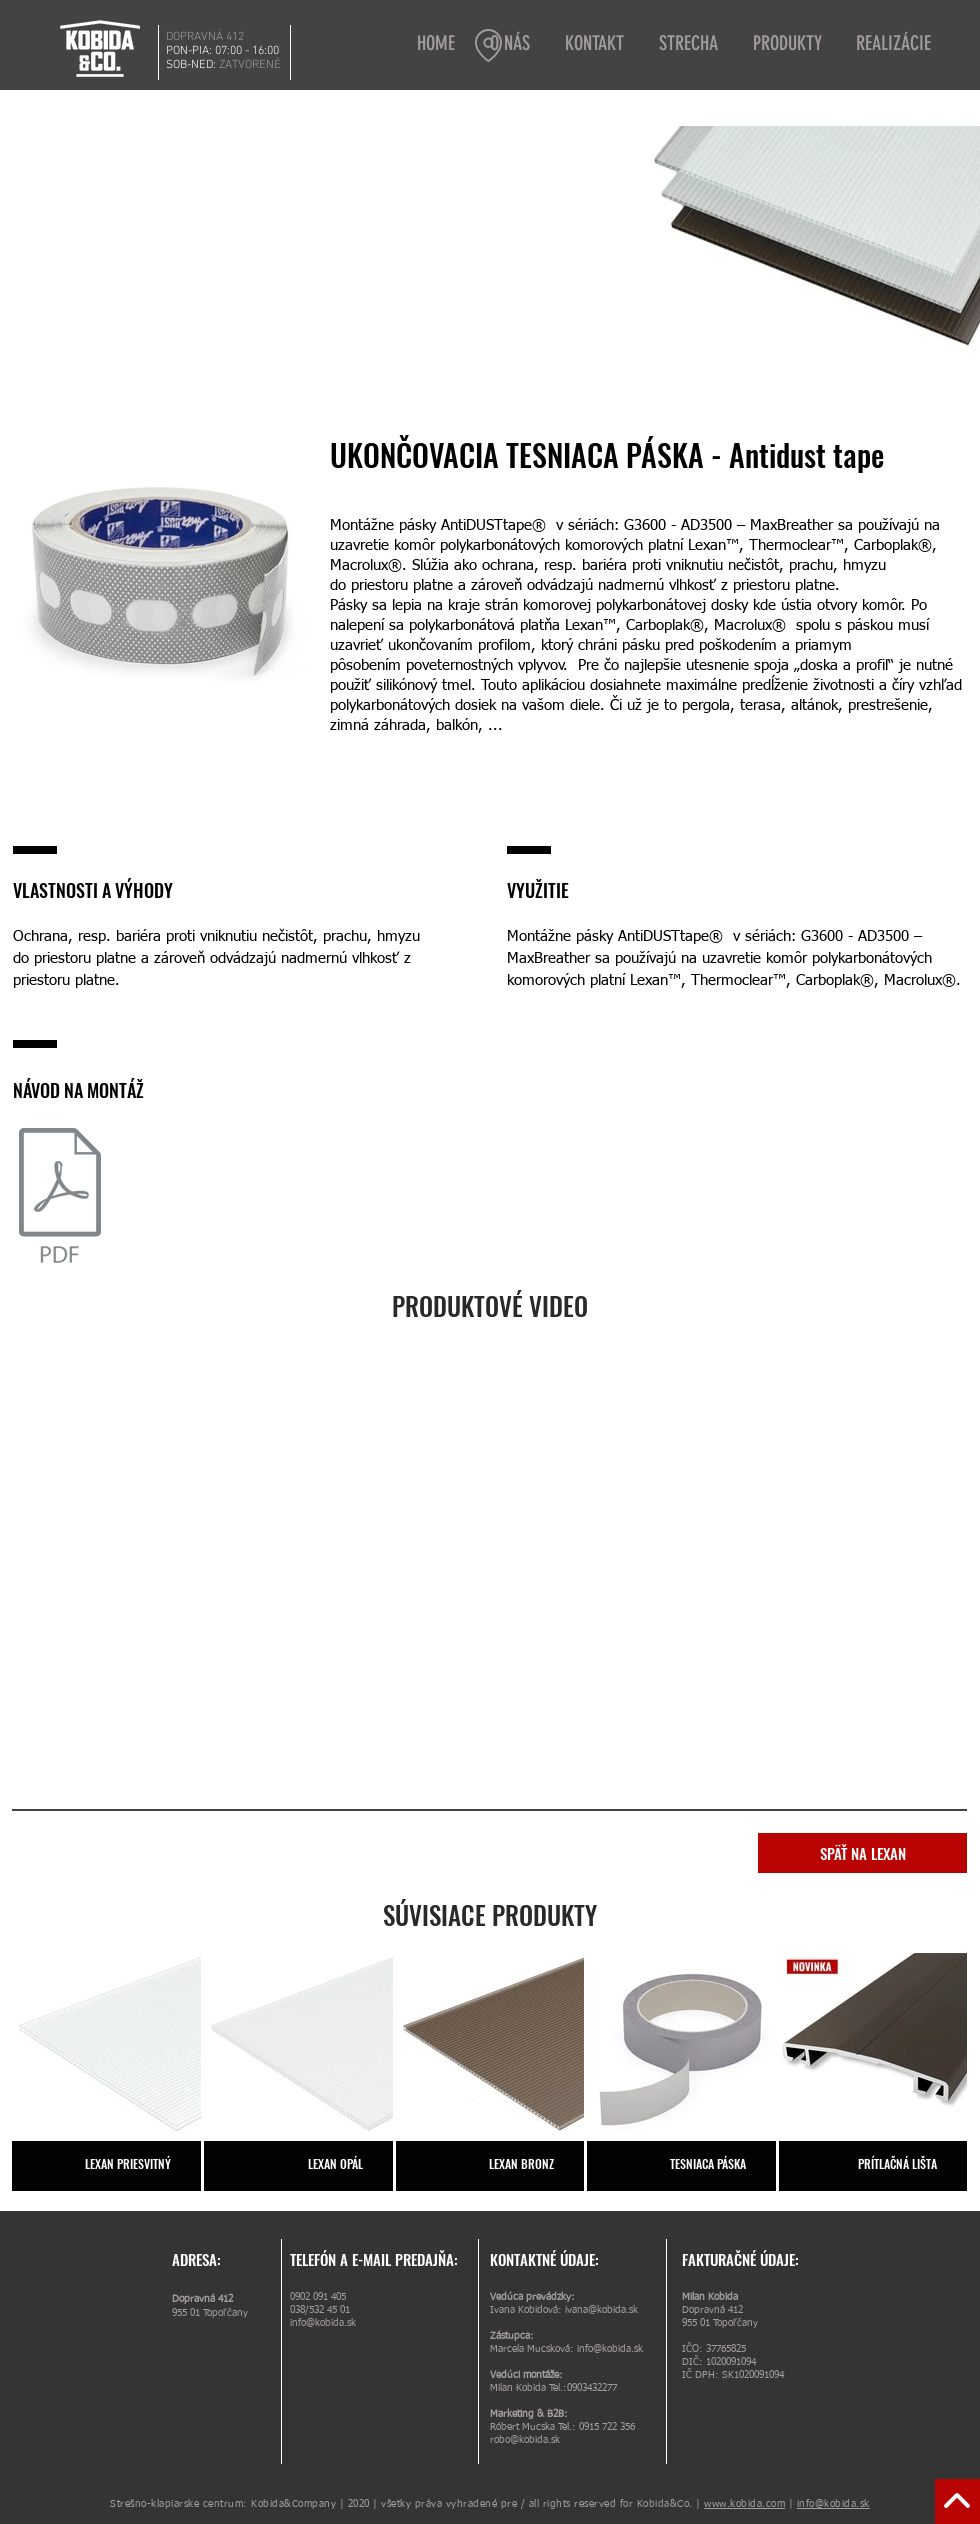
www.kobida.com (744, 2504)
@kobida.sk (535, 2440)
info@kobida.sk (323, 2323)
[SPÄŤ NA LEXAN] (862, 1853)
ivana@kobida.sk (601, 2310)
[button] (691, 43)
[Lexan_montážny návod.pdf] (59, 1198)
